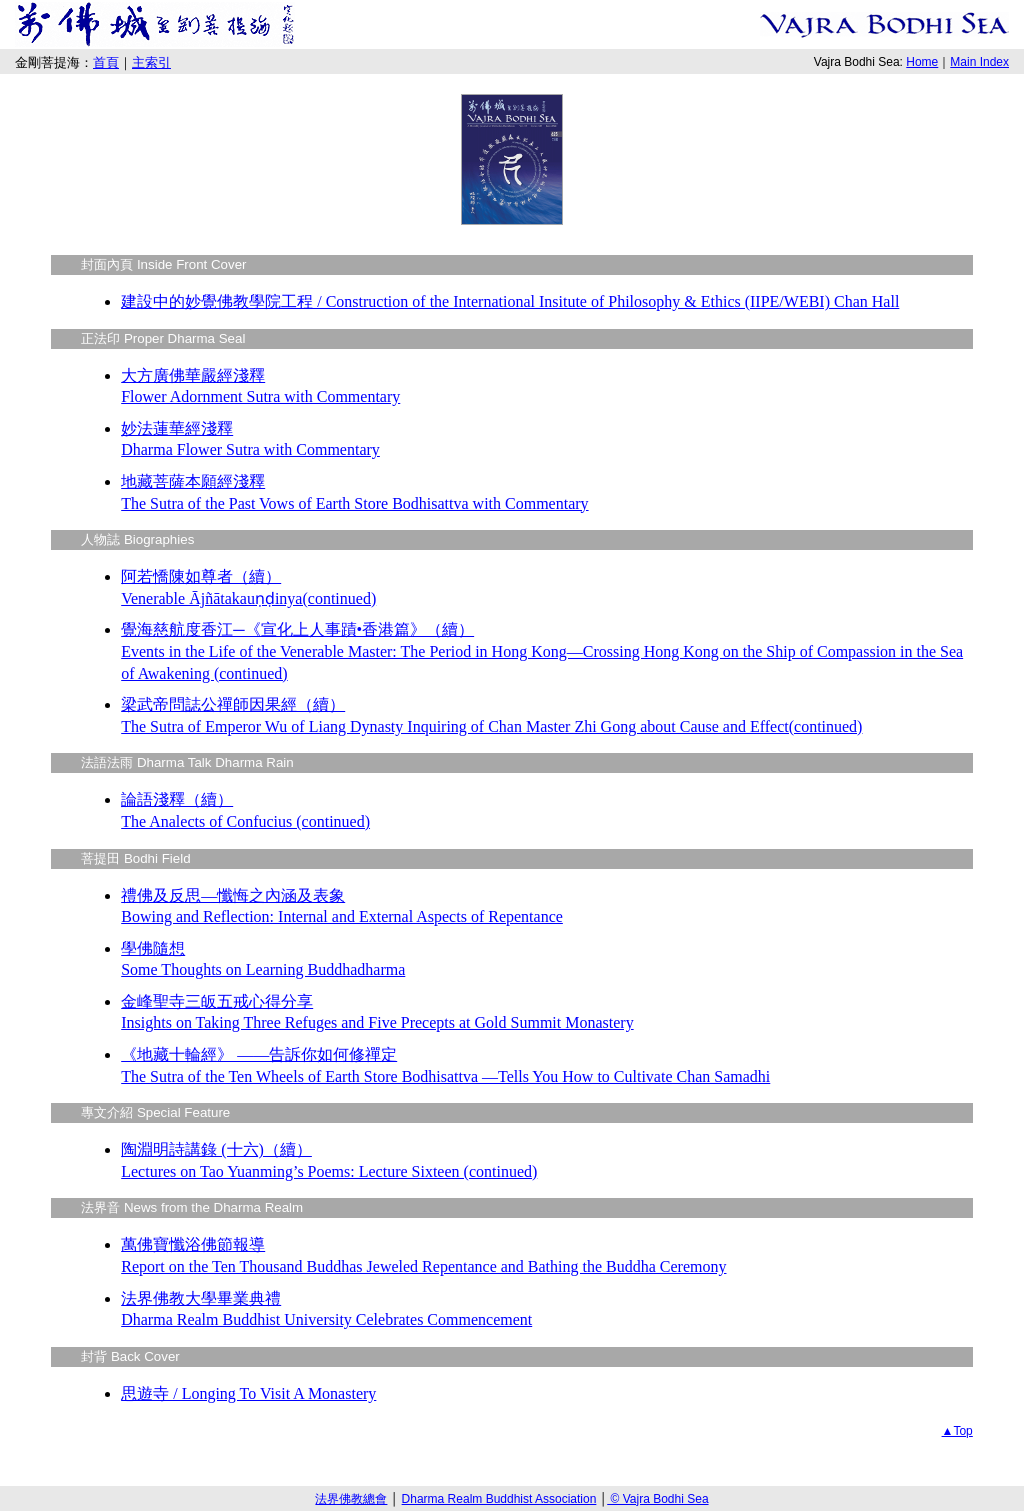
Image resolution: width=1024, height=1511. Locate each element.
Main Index (979, 62)
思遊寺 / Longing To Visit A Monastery (248, 1393)
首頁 (106, 62)
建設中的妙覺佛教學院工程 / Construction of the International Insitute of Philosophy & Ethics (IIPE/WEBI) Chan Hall (510, 301)
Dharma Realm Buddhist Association (499, 1499)
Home (922, 62)
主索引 (151, 62)
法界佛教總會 (351, 1499)
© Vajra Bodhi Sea (657, 1499)
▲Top (957, 1431)
